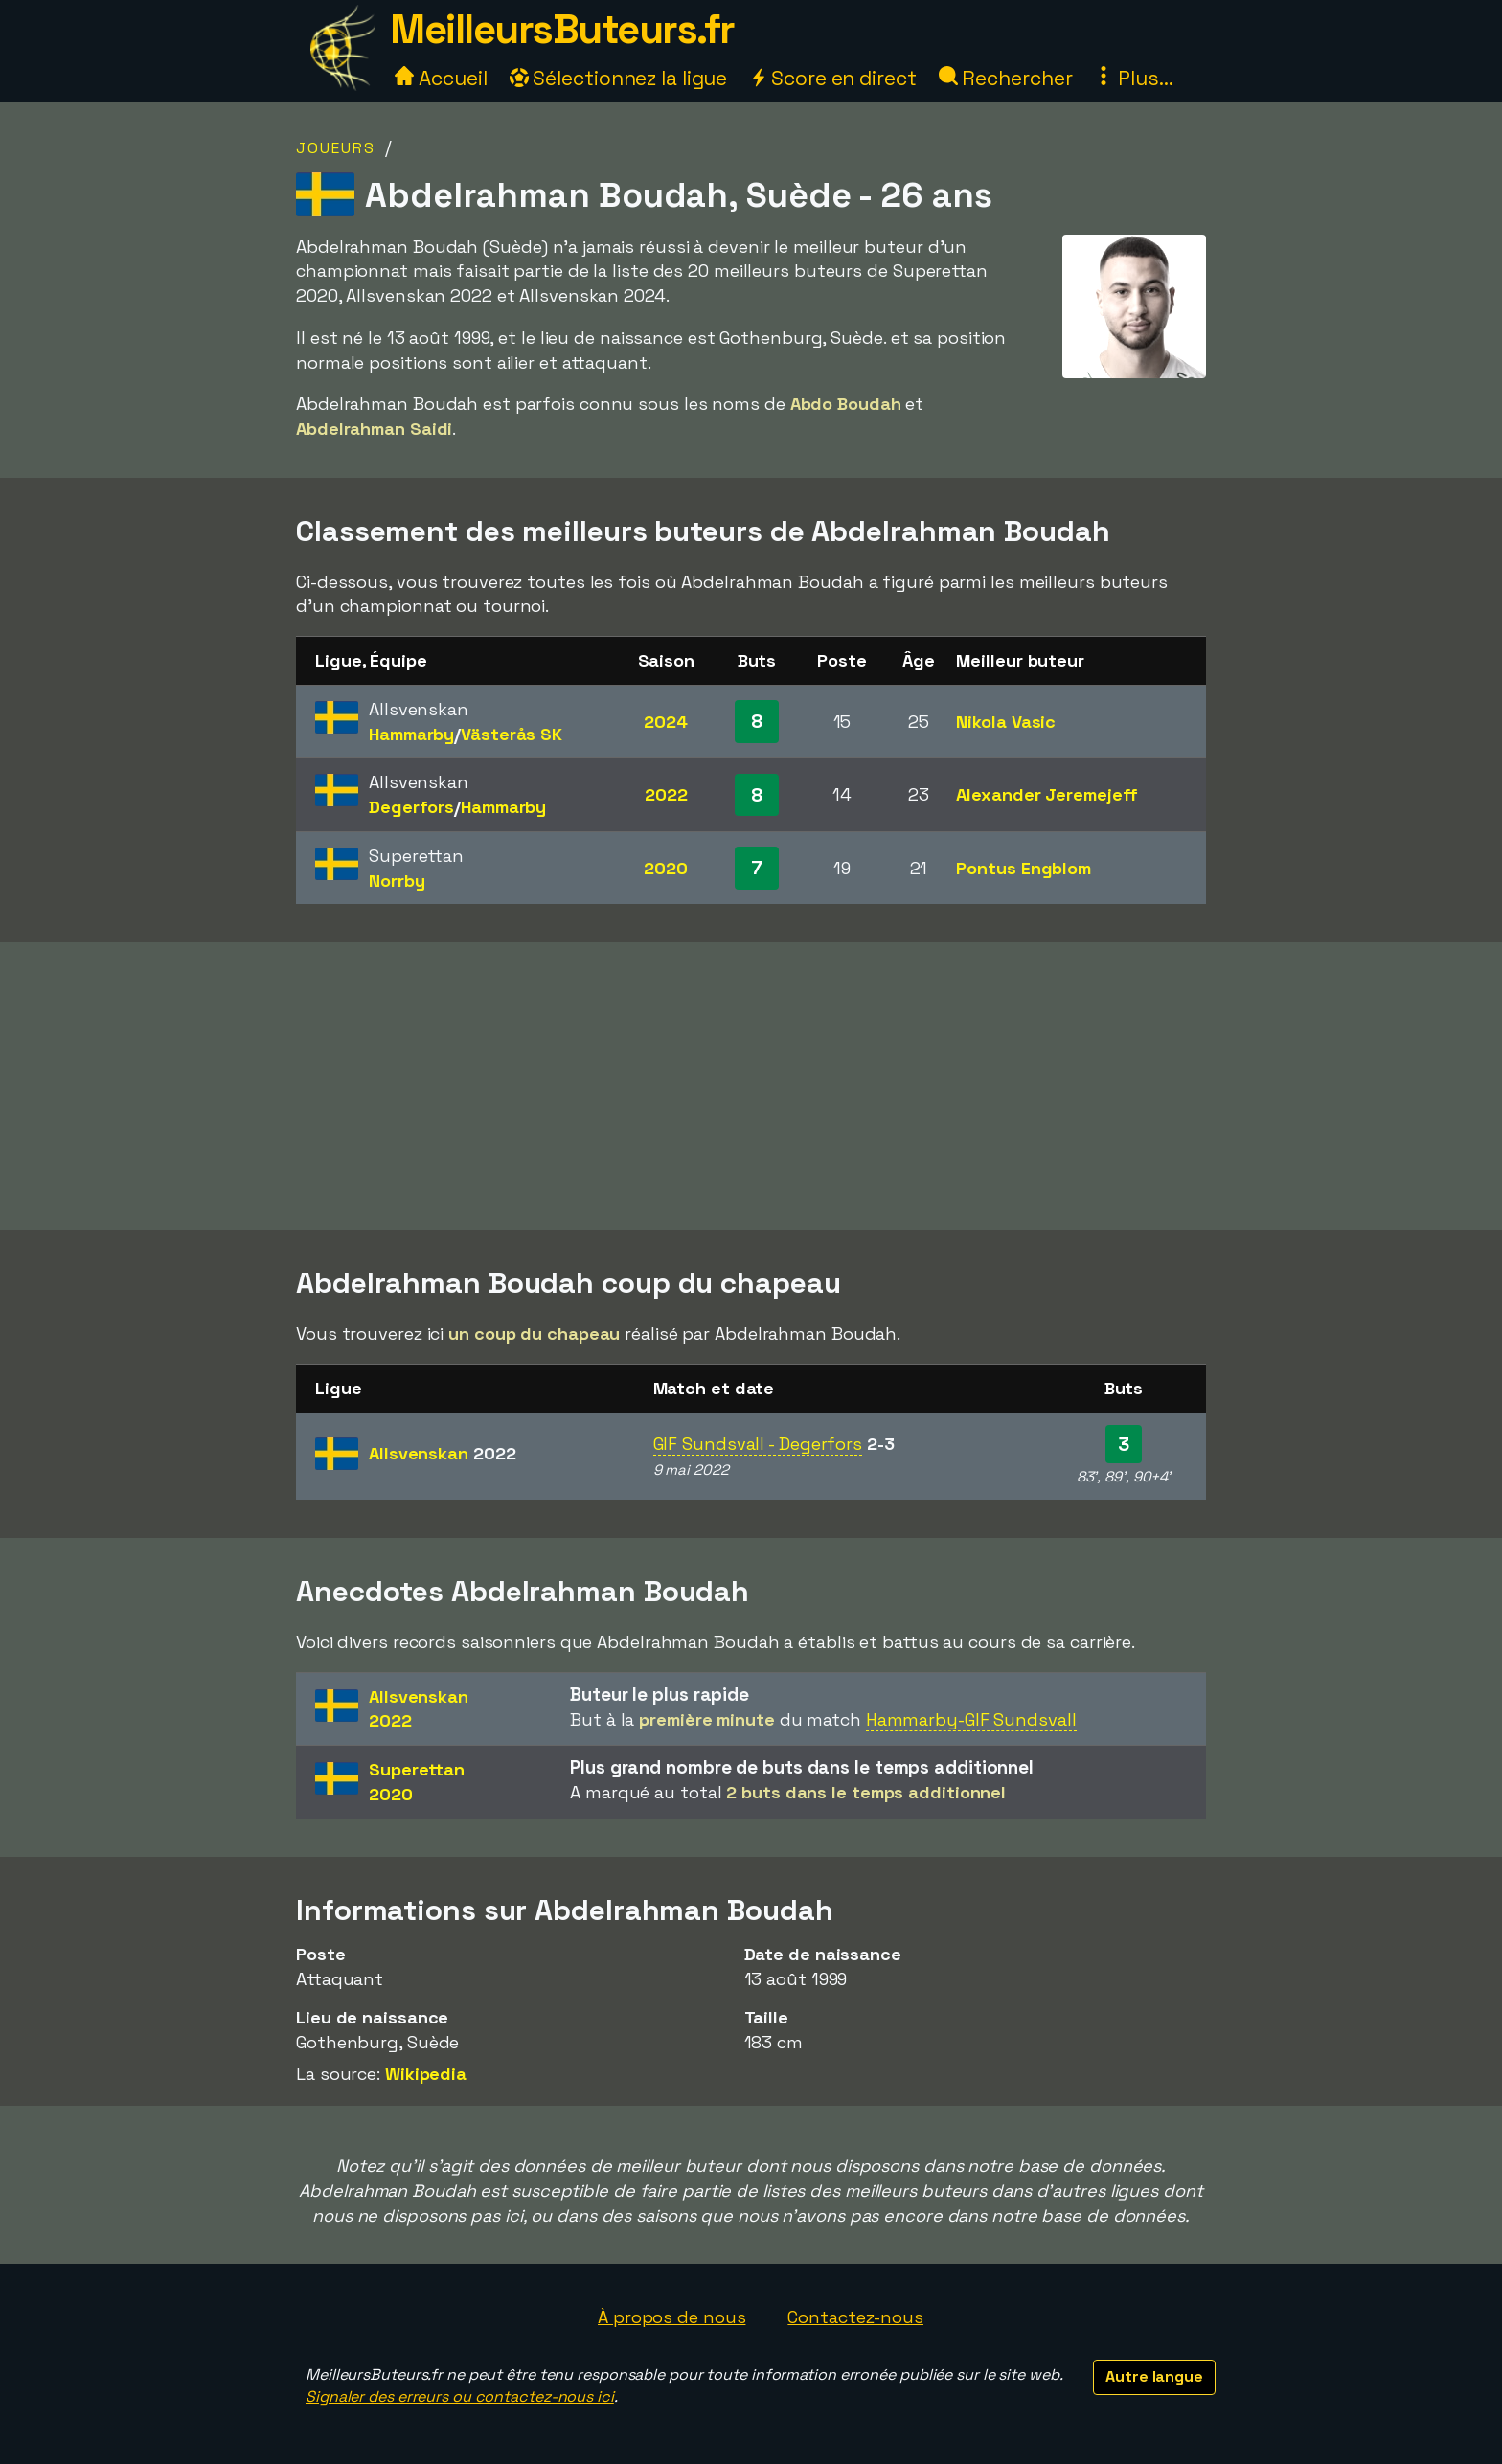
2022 (666, 794)
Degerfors (411, 807)
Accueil (441, 78)
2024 (666, 722)
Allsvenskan (442, 1453)
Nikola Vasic (1006, 722)
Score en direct (832, 78)
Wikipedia (426, 2074)
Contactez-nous (855, 2317)
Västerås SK (511, 734)
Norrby (396, 881)
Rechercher (1006, 78)
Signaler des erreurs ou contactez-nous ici (460, 2396)
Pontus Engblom (1023, 868)
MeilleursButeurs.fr (562, 29)
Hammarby (411, 734)
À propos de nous (671, 2317)
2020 (666, 868)
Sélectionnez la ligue (619, 78)
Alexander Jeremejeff (1046, 794)
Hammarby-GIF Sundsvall (971, 1719)
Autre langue (1154, 2376)
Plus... (1133, 78)
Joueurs (336, 148)
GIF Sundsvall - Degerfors (758, 1444)
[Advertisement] (751, 1086)
